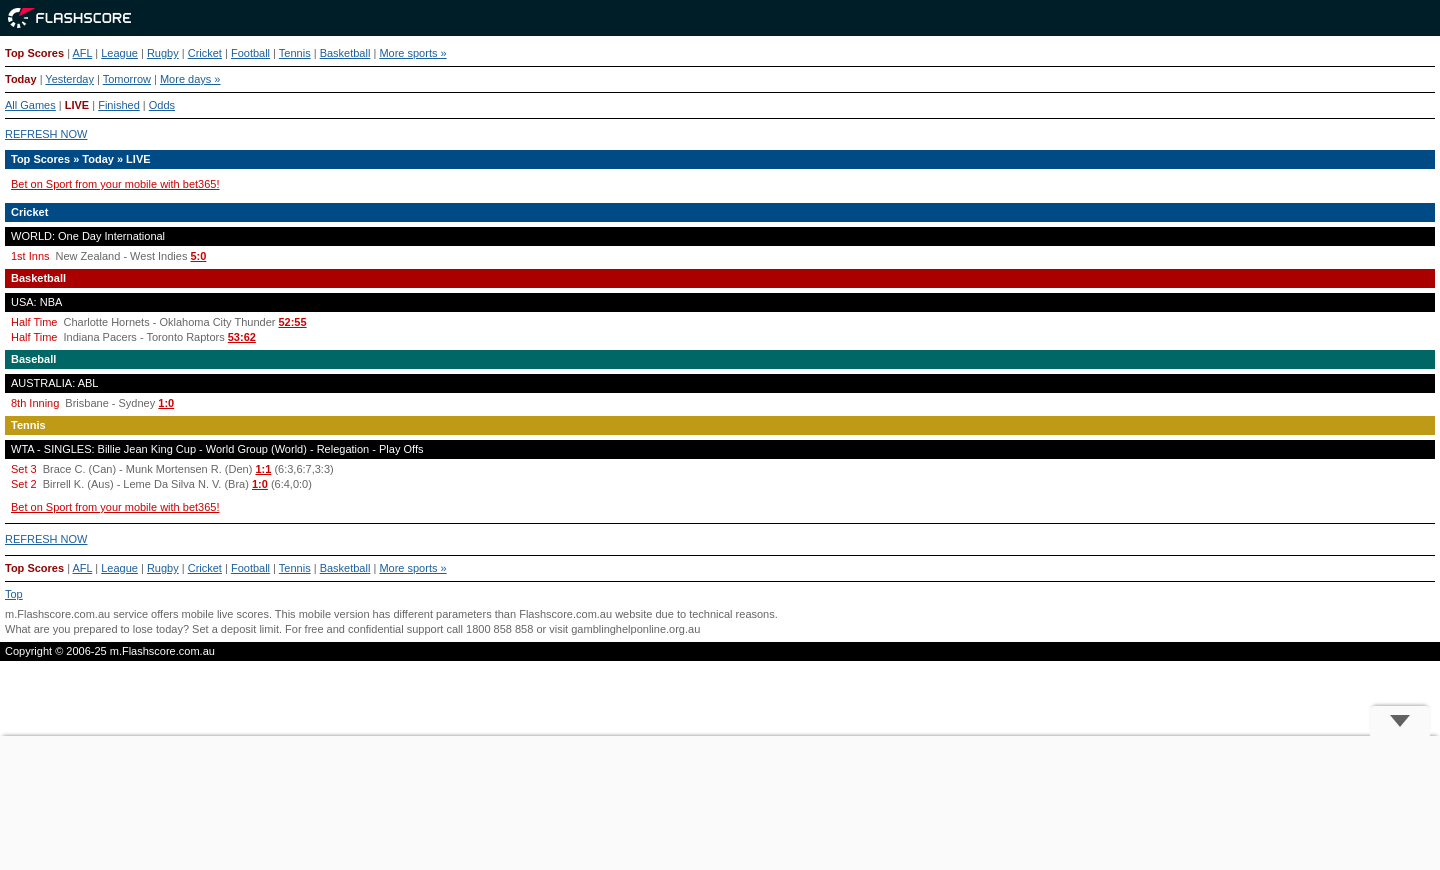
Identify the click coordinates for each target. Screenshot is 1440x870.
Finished (119, 105)
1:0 (166, 403)
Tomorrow (127, 79)
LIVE (77, 105)
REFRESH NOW (46, 134)
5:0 (198, 256)
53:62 (242, 337)
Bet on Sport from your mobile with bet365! (115, 184)
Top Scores (34, 53)
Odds (162, 105)
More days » (190, 79)
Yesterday (69, 79)
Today (21, 79)
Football (250, 53)
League (119, 53)
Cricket (205, 53)
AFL (82, 53)
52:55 (292, 322)
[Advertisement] (720, 803)
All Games (30, 105)
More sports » (412, 53)
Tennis (295, 53)
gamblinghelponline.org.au (635, 629)
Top (14, 594)
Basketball (345, 53)
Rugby (163, 53)
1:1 (263, 469)
